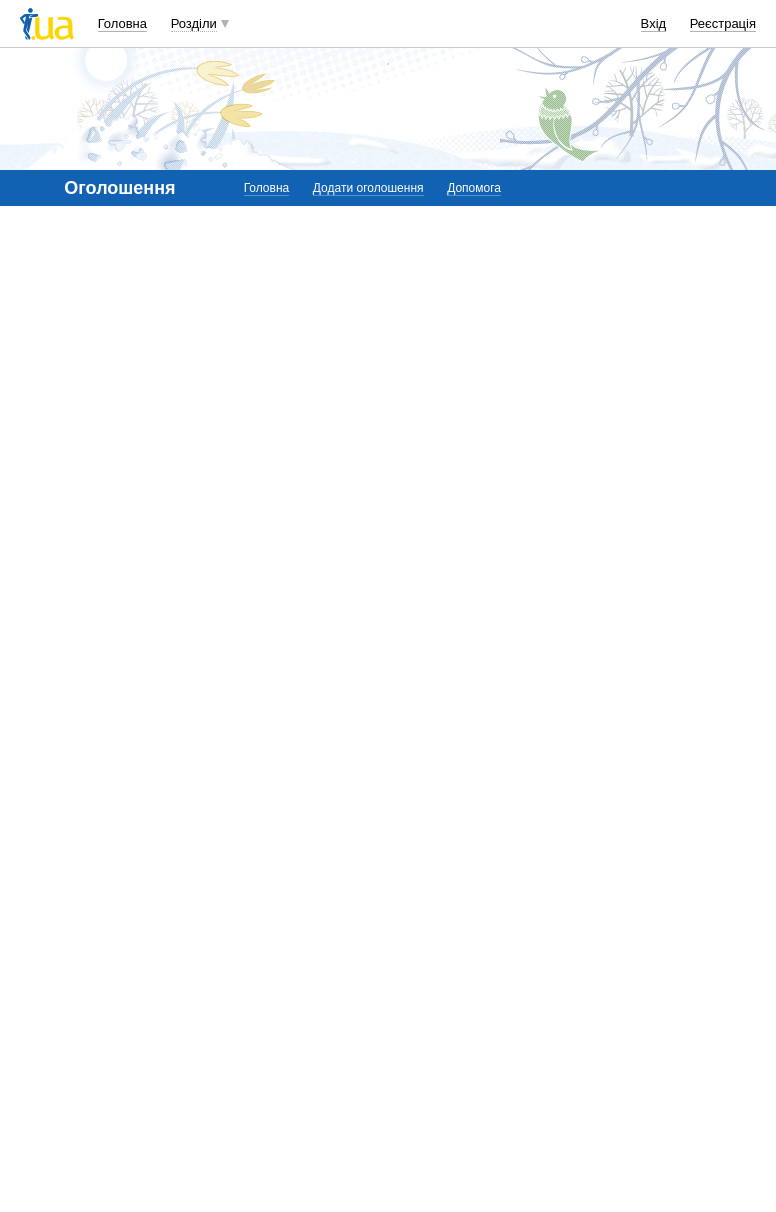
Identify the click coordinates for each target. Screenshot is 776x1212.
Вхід (654, 23)
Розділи (194, 23)
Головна (122, 23)
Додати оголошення (368, 188)
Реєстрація (723, 23)
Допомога (474, 188)
